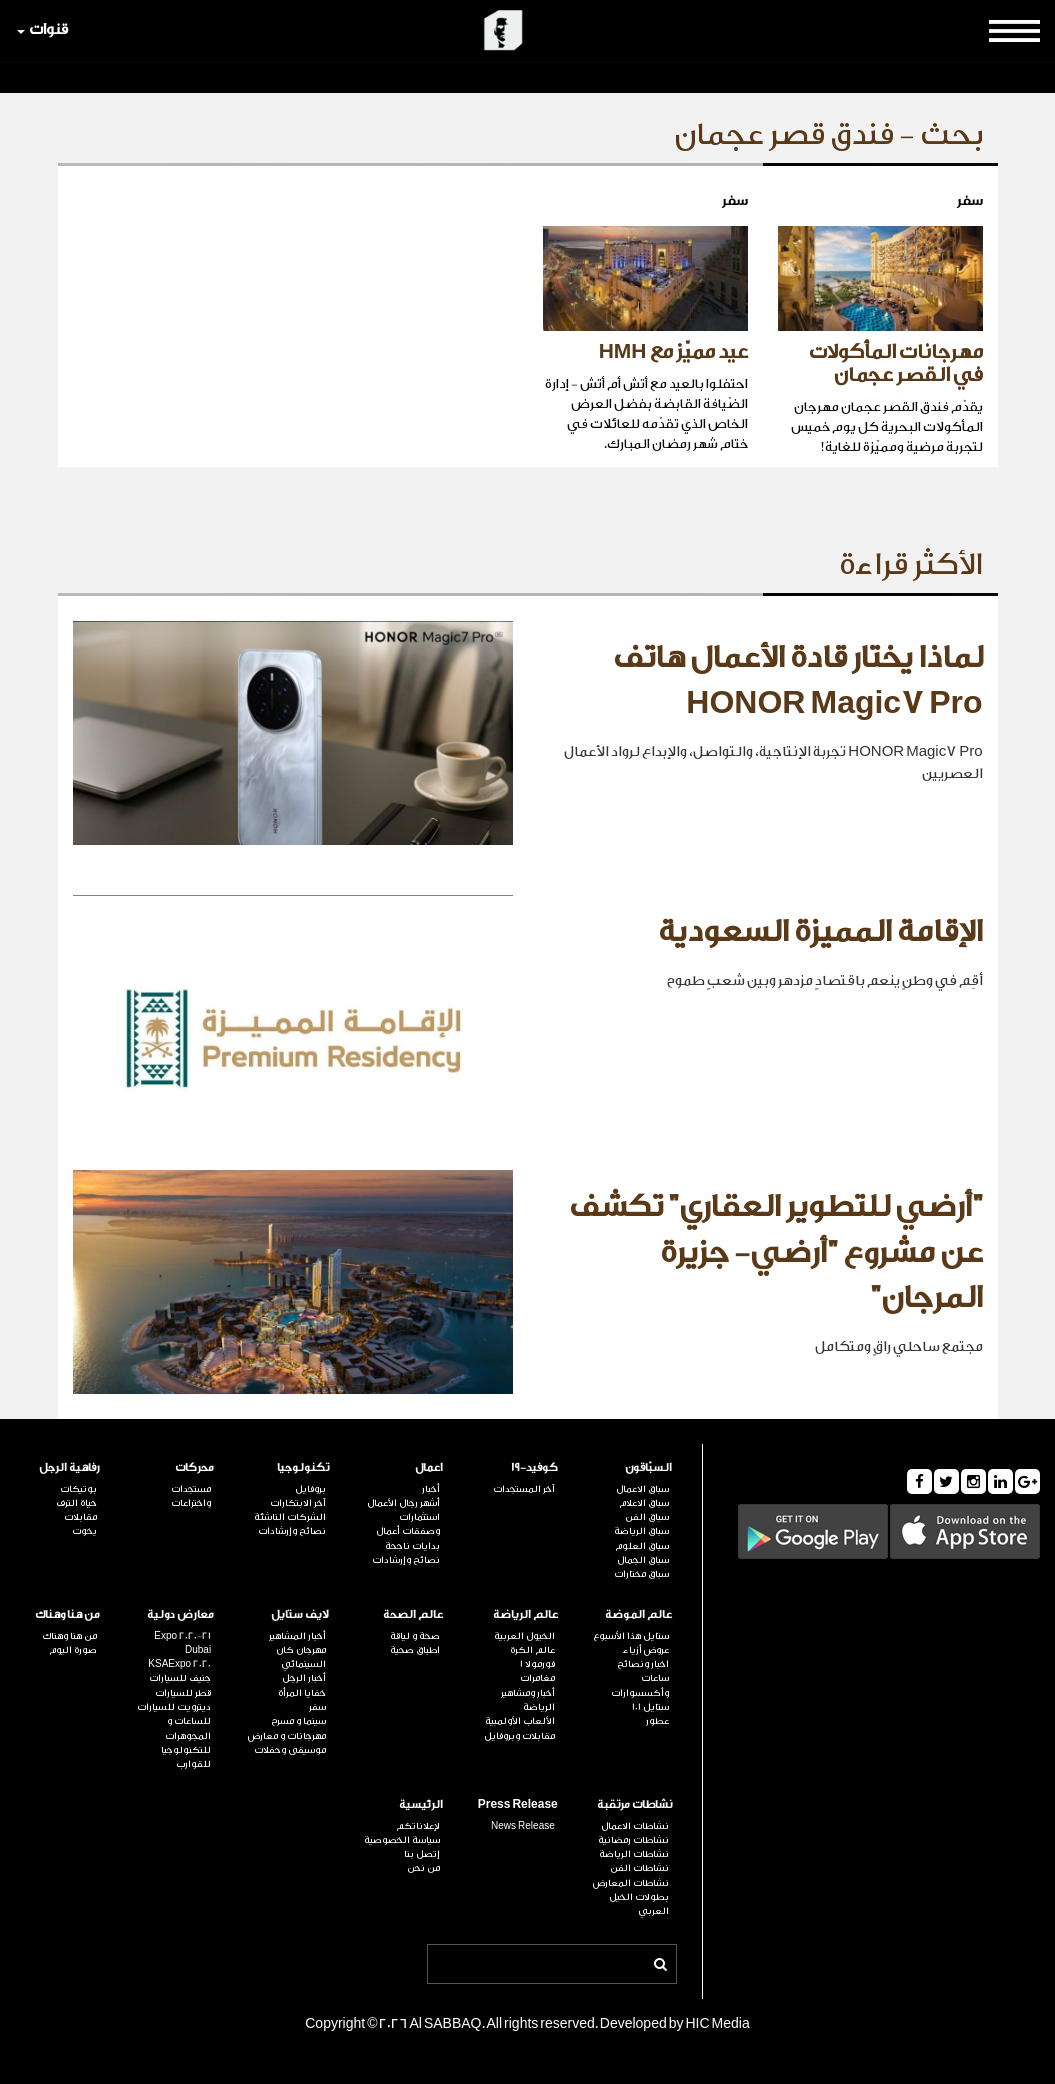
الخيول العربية (524, 1636)
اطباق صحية (415, 1650)
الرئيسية (421, 1804)
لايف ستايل (300, 1614)
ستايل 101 (650, 1707)
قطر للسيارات (183, 1693)
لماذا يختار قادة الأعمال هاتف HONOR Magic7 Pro (798, 681)
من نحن (423, 1868)
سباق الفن (647, 1517)
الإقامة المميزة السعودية (820, 932)
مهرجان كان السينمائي (301, 1657)
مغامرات (537, 1678)
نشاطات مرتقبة (634, 1804)
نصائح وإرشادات (406, 1560)
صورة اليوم (73, 1650)
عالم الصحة (413, 1614)
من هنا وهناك (67, 1614)
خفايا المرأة (302, 1693)
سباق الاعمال (642, 1489)
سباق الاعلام (644, 1503)
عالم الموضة (638, 1614)
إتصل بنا (422, 1854)
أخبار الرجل (304, 1678)
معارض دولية (180, 1614)
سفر (317, 1707)
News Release (523, 1826)
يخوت (84, 1531)
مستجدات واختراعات (191, 1496)
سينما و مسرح (298, 1721)
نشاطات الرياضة (634, 1854)
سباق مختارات (641, 1574)
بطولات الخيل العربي (639, 1904)
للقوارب (193, 1764)
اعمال (429, 1467)
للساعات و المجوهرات (188, 1728)
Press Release (518, 1804)
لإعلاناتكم (418, 1826)
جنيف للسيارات (180, 1678)
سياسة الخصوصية (402, 1840)
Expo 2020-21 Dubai (182, 1643)
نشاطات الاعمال (635, 1826)
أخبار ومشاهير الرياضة (528, 1700)
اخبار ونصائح (643, 1664)
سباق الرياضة (641, 1531)
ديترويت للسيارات (174, 1707)
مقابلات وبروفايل (519, 1736)
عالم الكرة (532, 1650)
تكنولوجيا (303, 1467)
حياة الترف (76, 1503)
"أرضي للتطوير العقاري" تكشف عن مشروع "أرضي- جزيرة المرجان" (776, 1252)
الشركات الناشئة (290, 1517)
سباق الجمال (643, 1560)
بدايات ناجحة (412, 1546)
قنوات (42, 29)
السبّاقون (648, 1467)
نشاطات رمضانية (633, 1840)
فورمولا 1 (537, 1664)
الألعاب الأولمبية (520, 1721)
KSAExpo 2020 (179, 1664)
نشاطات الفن (639, 1868)
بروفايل (310, 1489)
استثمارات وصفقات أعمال (408, 1524)
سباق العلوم (642, 1546)
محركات (194, 1467)
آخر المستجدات (524, 1489)
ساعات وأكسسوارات (640, 1685)
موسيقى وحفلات (290, 1750)
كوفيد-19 (534, 1467)
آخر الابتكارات (298, 1503)
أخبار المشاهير (297, 1636)
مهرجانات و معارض (287, 1736)
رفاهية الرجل (69, 1467)
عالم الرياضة (525, 1614)
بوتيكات (78, 1489)
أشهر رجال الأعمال (403, 1503)
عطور (657, 1721)
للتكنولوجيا (186, 1750)
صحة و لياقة (415, 1636)
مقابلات (80, 1517)
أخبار (431, 1489)
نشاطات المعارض (631, 1883)
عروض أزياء (646, 1650)
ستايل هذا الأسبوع (631, 1636)
